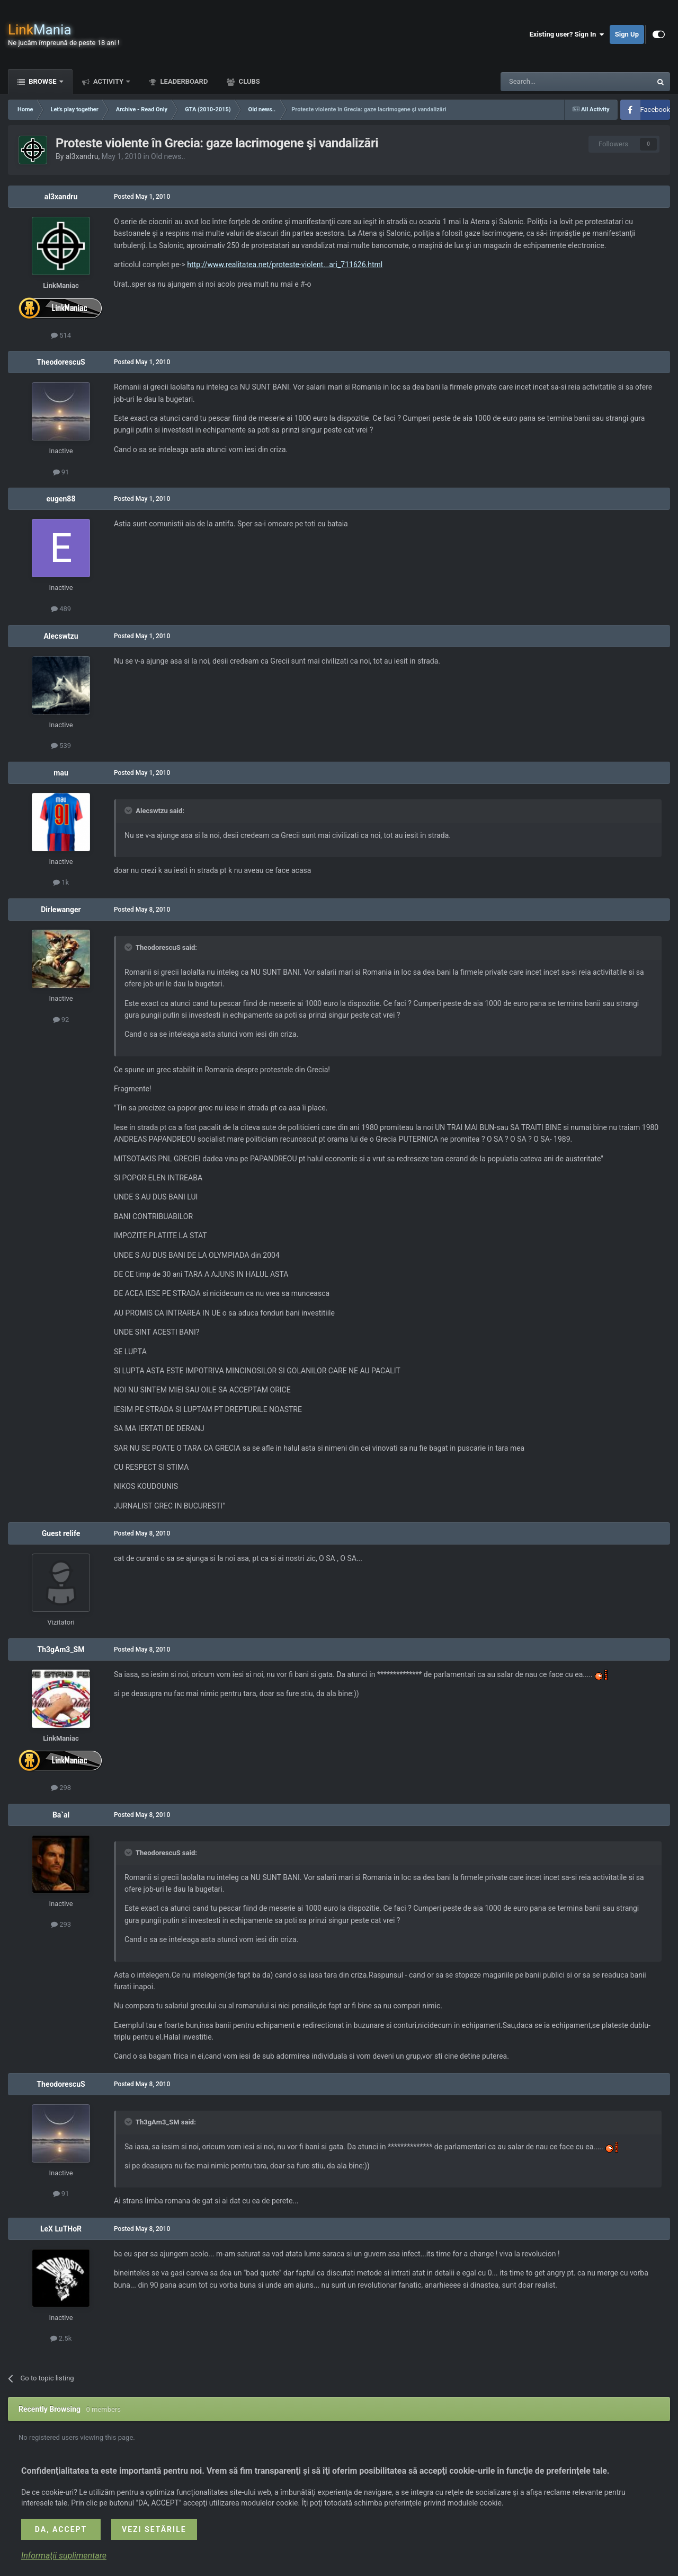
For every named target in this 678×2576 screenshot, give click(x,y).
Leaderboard (183, 81)
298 (61, 1788)
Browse (42, 81)
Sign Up (627, 34)
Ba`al (60, 1815)
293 (61, 1924)
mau (60, 773)
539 (61, 745)
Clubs (248, 81)
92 (61, 1020)
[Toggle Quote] (129, 810)
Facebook (655, 109)
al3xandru (82, 156)
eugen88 (61, 499)
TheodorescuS (61, 362)
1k (61, 882)
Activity (109, 81)
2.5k (61, 2338)
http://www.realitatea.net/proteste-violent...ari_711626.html (284, 264)
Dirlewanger (61, 909)
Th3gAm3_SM (61, 1649)
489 (61, 609)
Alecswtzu (60, 636)
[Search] (551, 81)
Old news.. (168, 156)
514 (61, 335)
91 (61, 472)
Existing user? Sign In (567, 34)
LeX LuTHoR (61, 2229)
